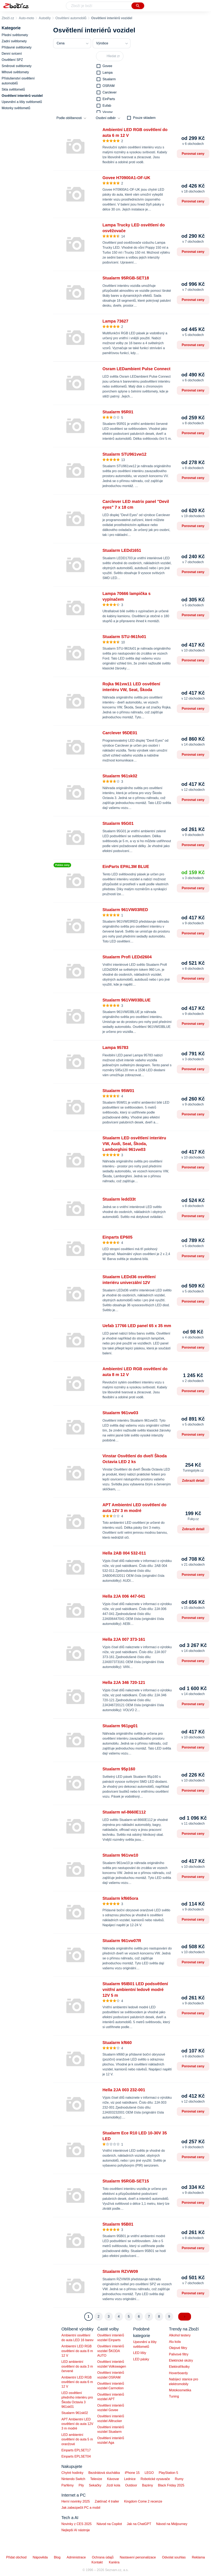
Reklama (198, 2557)
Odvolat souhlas (174, 2557)
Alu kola (175, 2341)
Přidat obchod (16, 2557)
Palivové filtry (178, 2354)
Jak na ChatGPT (139, 2524)
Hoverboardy (178, 2373)
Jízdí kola (113, 2485)
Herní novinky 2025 (75, 2501)
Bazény (147, 2485)
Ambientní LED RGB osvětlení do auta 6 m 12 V (77, 2382)
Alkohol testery (180, 2335)
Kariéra (114, 2562)
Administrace (76, 2557)
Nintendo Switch (73, 2479)
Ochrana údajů (103, 2557)
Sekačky (95, 2485)
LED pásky (141, 2359)
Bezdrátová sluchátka (104, 2472)
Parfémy (67, 2485)
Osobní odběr (106, 118)
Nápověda (40, 2557)
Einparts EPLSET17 (76, 2450)
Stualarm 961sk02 (74, 2413)
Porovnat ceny (193, 153)
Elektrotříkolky (179, 2366)
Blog (57, 2557)
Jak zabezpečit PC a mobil (80, 2507)
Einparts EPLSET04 (76, 2456)
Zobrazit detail (193, 1480)
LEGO (149, 2472)
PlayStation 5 (168, 2472)
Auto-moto (26, 18)
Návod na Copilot (109, 2524)
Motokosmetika (180, 2390)
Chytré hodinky (72, 2472)
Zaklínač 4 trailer (107, 2501)
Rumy (179, 2479)
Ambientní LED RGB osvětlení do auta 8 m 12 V (77, 2350)
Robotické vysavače (155, 2479)
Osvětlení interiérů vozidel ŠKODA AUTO (110, 2350)
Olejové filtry (178, 2348)
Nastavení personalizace (138, 2557)
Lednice (130, 2479)
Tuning (174, 2396)
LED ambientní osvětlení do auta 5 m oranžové (77, 2439)
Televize (96, 2479)
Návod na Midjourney (171, 2524)
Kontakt (97, 2562)
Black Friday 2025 (171, 2485)
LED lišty (139, 2353)
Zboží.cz (8, 18)
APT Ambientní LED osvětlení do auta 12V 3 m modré (77, 2424)
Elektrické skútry (181, 2360)
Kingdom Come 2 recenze (143, 2501)
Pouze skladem (144, 117)
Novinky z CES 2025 (76, 2524)
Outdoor (131, 2485)
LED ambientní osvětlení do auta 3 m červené (77, 2366)
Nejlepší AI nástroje (75, 2530)
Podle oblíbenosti (69, 118)
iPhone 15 (132, 2472)
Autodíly (45, 18)
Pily (81, 2485)
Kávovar (113, 2479)
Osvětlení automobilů (70, 18)
